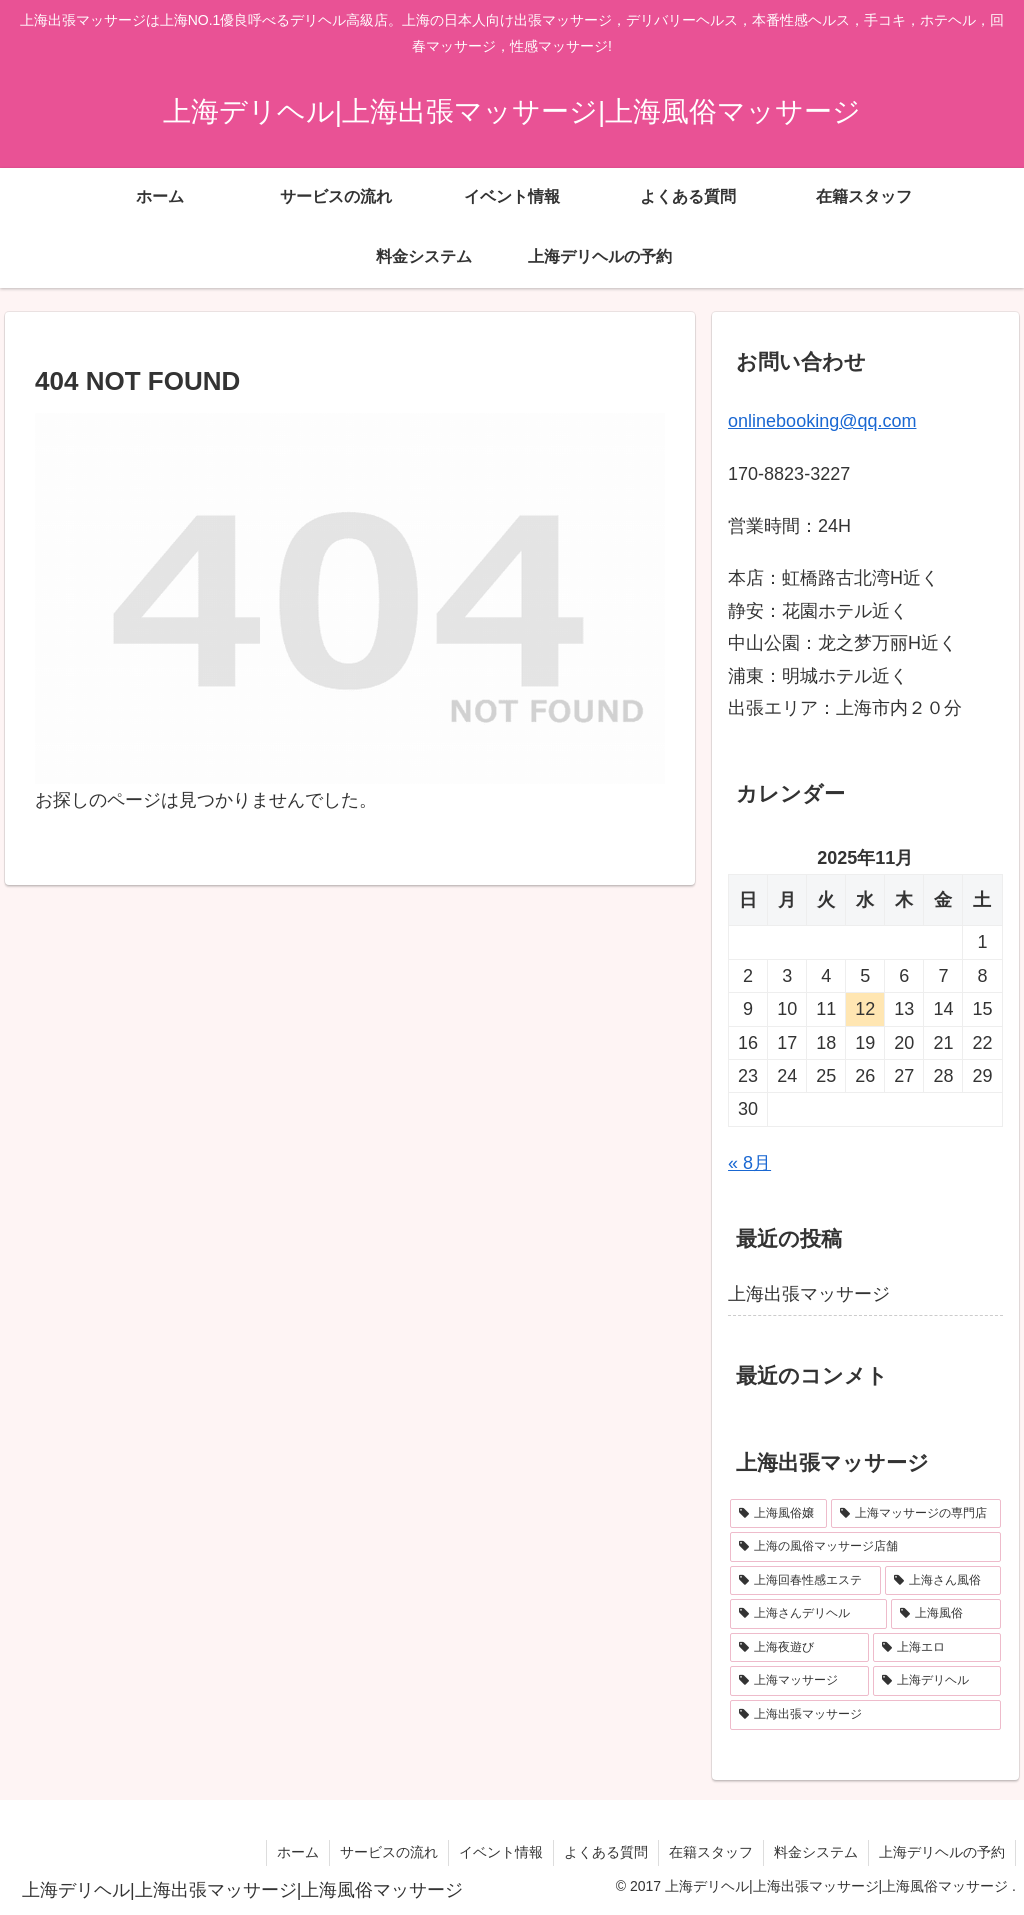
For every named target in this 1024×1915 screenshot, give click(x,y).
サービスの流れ (389, 1852)
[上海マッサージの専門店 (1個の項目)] (915, 1514)
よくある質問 (606, 1852)
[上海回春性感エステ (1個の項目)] (805, 1581)
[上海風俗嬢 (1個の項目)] (778, 1514)
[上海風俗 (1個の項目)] (945, 1614)
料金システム (816, 1852)
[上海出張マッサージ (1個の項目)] (865, 1715)
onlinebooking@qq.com (822, 421)
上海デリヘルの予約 (942, 1852)
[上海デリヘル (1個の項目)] (936, 1681)
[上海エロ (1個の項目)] (936, 1648)
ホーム (298, 1852)
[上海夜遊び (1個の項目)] (799, 1648)
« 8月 (749, 1163)
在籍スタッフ (711, 1852)
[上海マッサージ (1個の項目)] (799, 1681)
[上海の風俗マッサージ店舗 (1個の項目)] (865, 1547)
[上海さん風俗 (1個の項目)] (942, 1581)
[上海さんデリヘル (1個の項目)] (808, 1614)
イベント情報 (501, 1852)
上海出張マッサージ (809, 1294)
